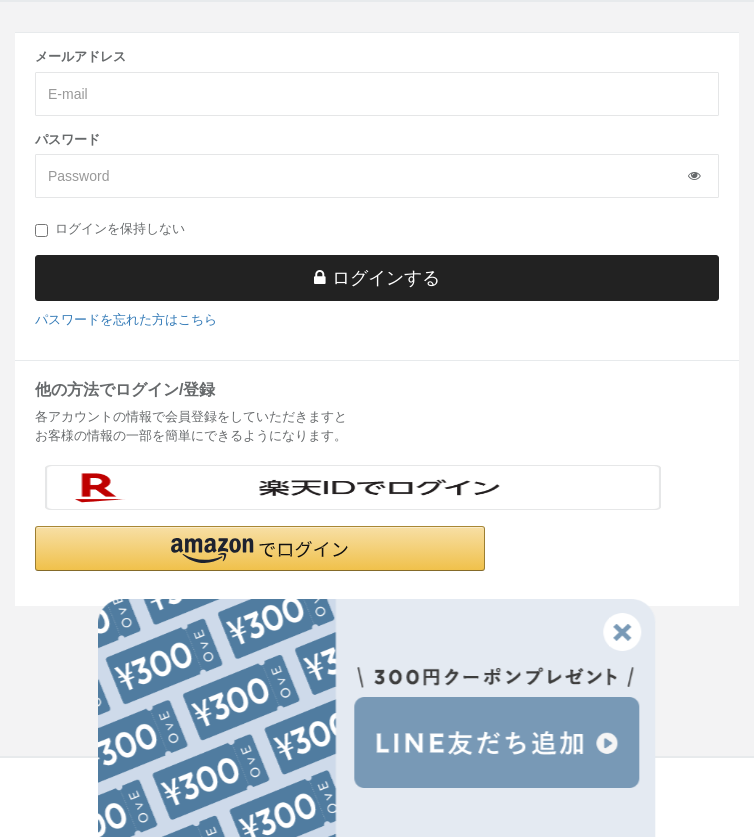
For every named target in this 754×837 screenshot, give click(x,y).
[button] (260, 548)
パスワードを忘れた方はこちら (126, 319)
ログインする (376, 278)
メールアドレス (80, 56)
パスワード (67, 139)
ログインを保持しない (110, 229)
